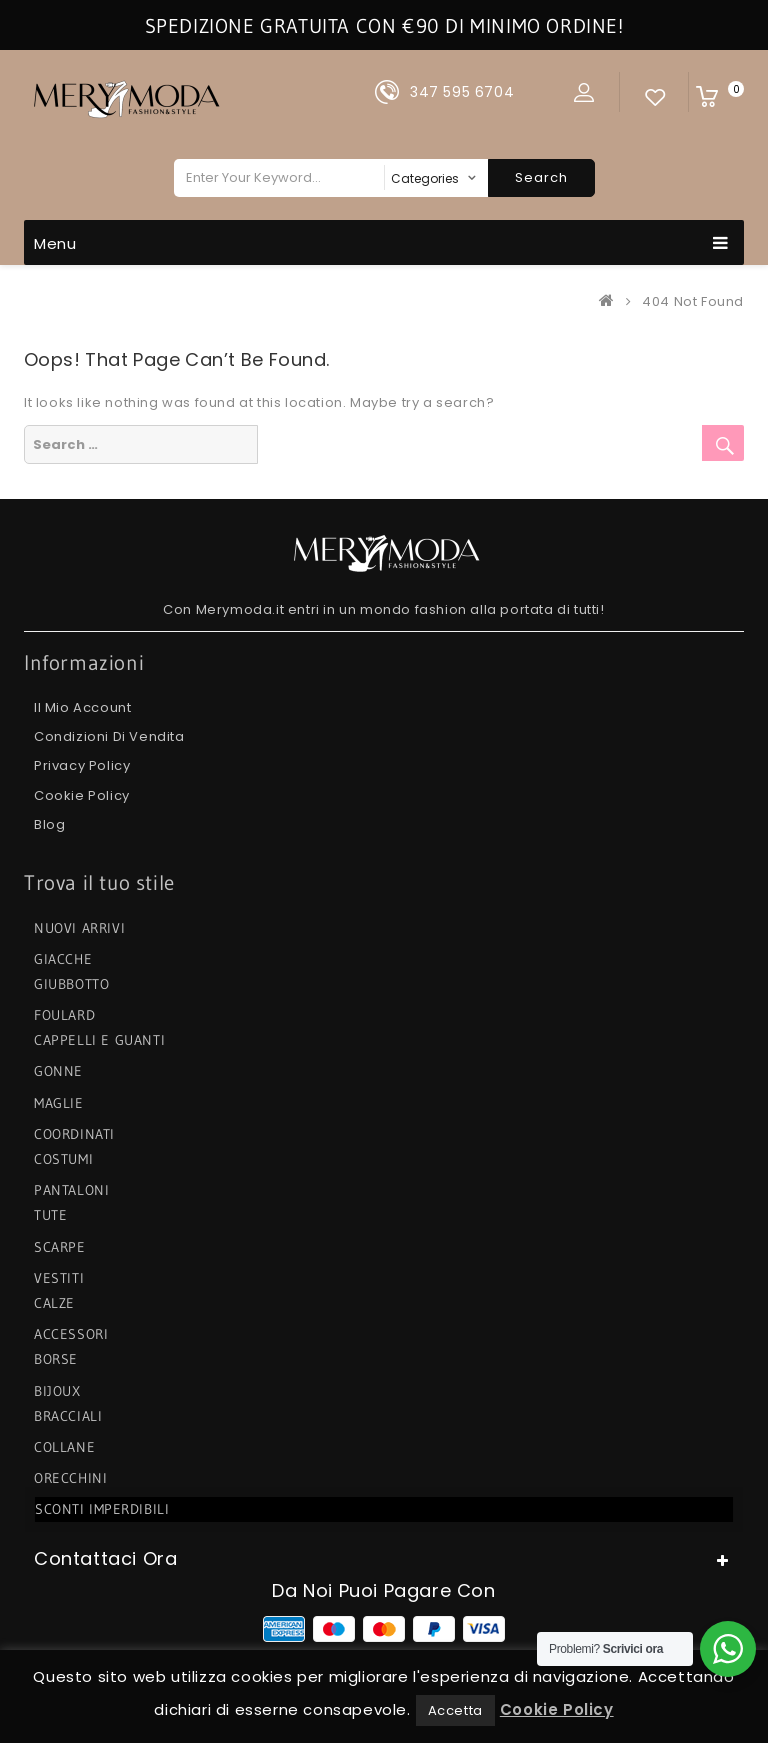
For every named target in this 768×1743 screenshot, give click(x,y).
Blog (49, 824)
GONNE (58, 1071)
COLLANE (64, 1447)
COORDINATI (74, 1134)
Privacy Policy (82, 765)
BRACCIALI (68, 1416)
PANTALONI (71, 1190)
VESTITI (59, 1278)
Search (541, 177)
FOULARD (64, 1015)
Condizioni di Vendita (109, 736)
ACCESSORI (71, 1334)
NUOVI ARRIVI (79, 928)
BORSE (56, 1359)
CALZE (54, 1303)
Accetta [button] (455, 1710)
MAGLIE (59, 1103)
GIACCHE (63, 959)
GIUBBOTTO (71, 984)
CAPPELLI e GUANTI (99, 1040)
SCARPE (60, 1247)
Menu (381, 243)
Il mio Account (82, 707)
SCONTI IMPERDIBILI (103, 1509)
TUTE (50, 1215)
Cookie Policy (82, 795)
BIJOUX (57, 1391)
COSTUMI (63, 1159)
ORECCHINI (70, 1478)
